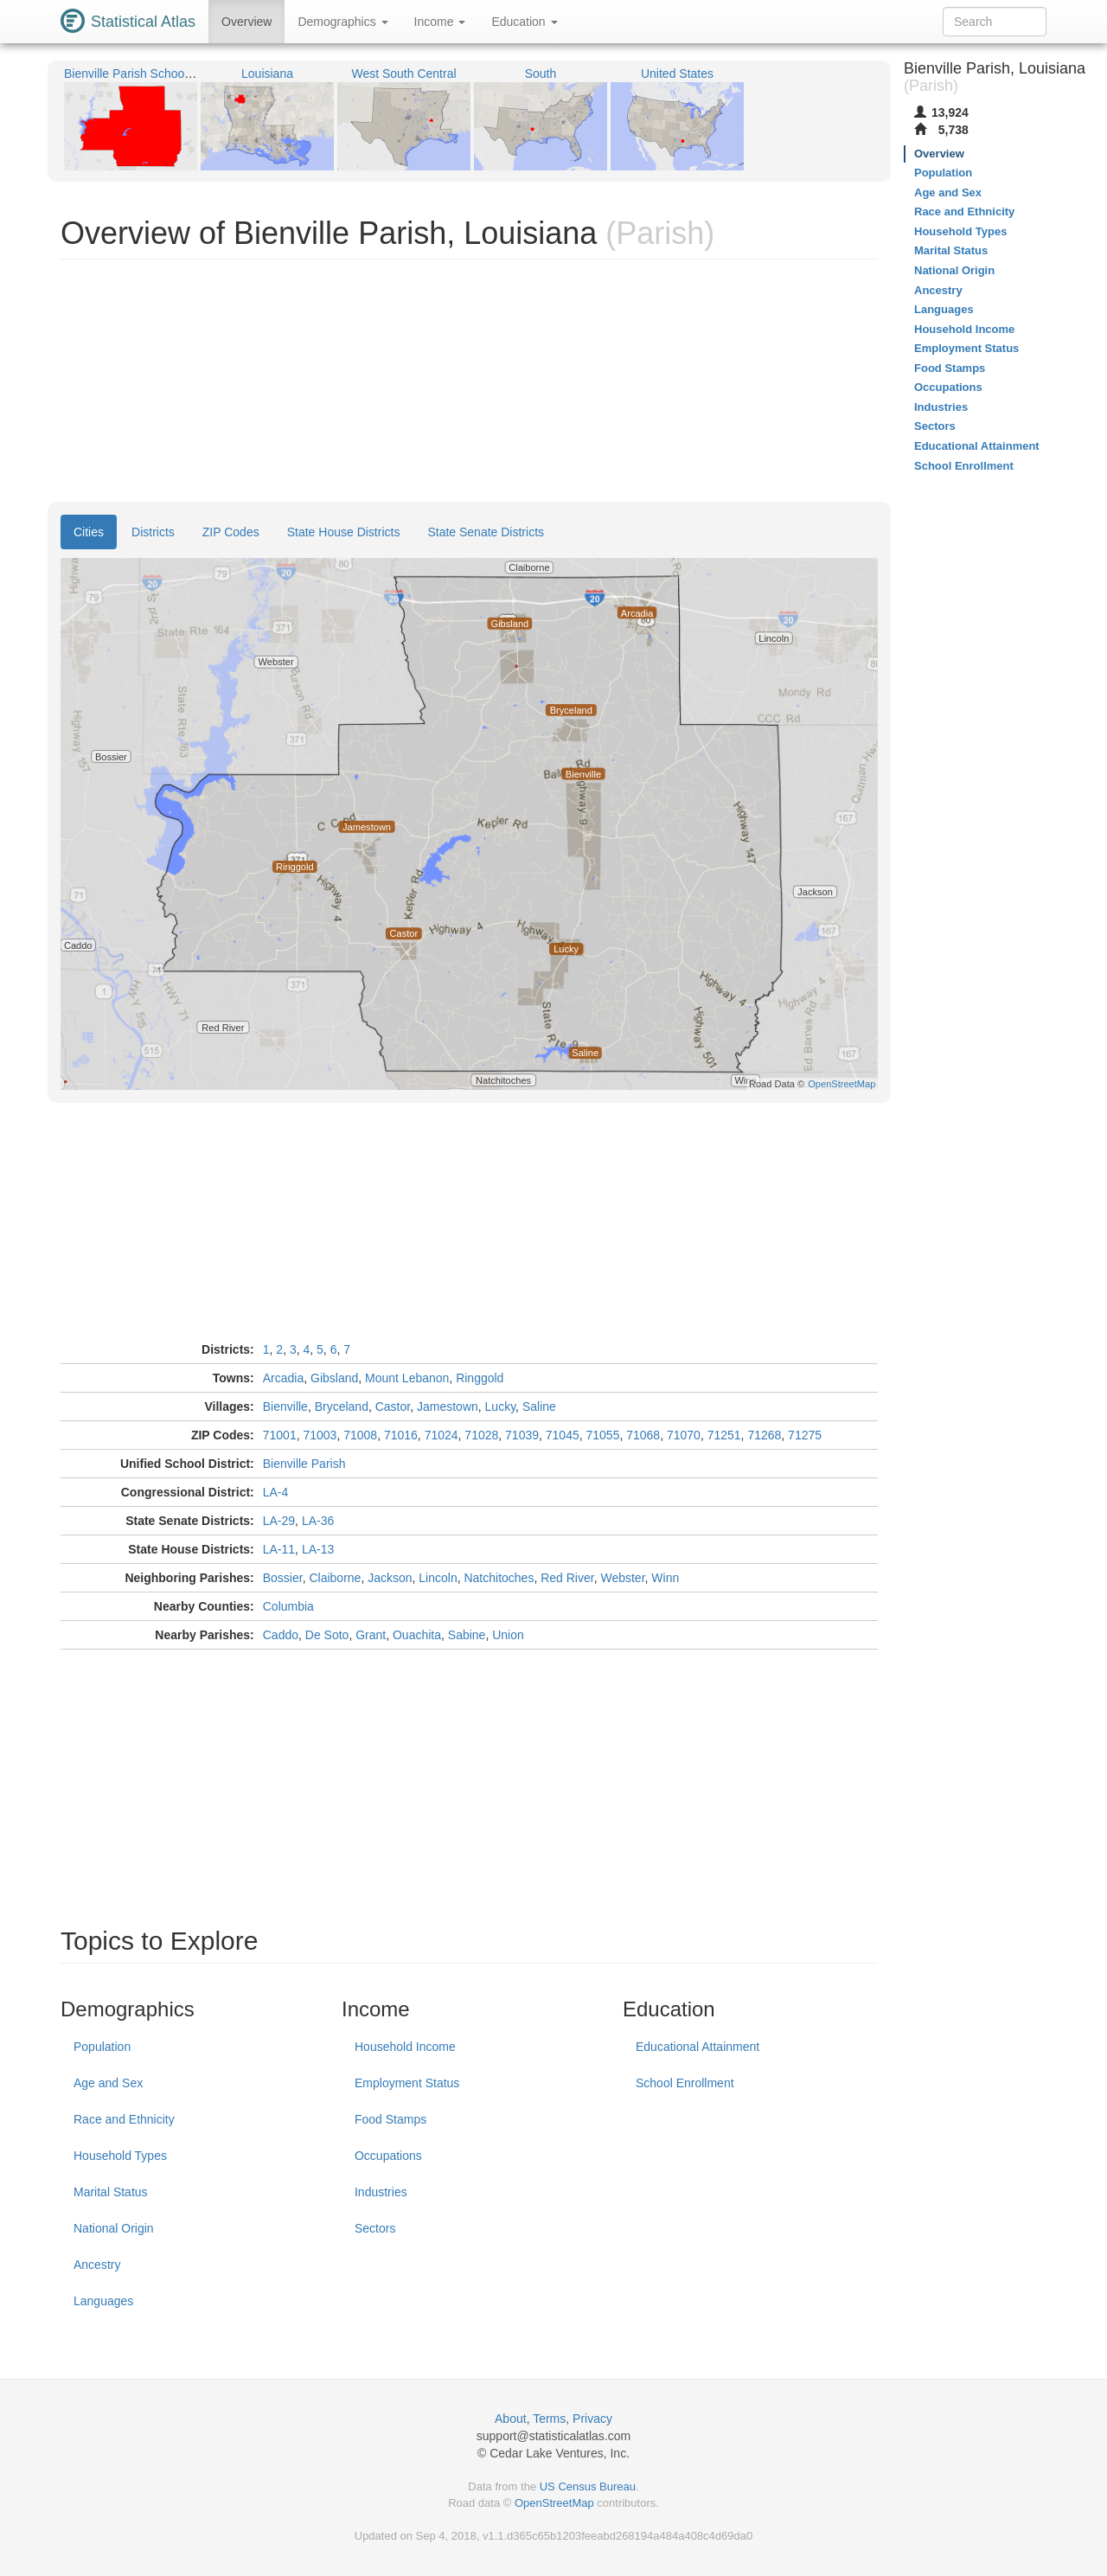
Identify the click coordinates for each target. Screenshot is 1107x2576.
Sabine (467, 1635)
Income (440, 22)
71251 (724, 1435)
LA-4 (276, 1492)
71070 (684, 1435)
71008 (360, 1435)
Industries (381, 2192)
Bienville (285, 1406)
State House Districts (343, 532)
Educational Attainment (697, 2047)
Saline (539, 1406)
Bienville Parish (304, 1464)
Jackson (390, 1578)
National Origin (114, 2228)
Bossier (283, 1578)
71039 (522, 1435)
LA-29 (279, 1521)
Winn (665, 1578)
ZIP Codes (230, 532)
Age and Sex (108, 2083)
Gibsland (334, 1378)
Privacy (592, 2418)
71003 (319, 1435)
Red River (567, 1578)
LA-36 (318, 1521)
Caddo (280, 1635)
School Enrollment (685, 2083)
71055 (603, 1435)
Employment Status (407, 2083)
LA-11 (279, 1549)
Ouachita (417, 1635)
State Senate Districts (485, 532)
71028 (481, 1435)
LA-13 (318, 1549)
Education (524, 22)
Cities (89, 532)
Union (508, 1635)
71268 (764, 1435)
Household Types (120, 2156)
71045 (562, 1435)
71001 (280, 1435)
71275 (805, 1435)
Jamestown (447, 1406)
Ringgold (479, 1378)
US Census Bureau (588, 2486)
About (511, 2418)
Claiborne (335, 1578)
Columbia (288, 1606)
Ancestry (97, 2265)
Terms (549, 2418)
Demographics (342, 22)
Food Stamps (390, 2119)
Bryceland (341, 1406)
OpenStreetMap (554, 2502)
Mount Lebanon (407, 1378)
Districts (153, 532)
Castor (392, 1406)
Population (102, 2047)
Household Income (405, 2047)
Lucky (500, 1406)
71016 (401, 1435)
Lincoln (438, 1578)
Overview (246, 22)
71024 (441, 1435)
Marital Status (111, 2192)
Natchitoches (499, 1578)
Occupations (388, 2156)
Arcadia (283, 1378)
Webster (622, 1578)
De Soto (327, 1635)
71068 (643, 1435)
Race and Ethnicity (124, 2119)
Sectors (375, 2228)
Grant (370, 1635)
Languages (103, 2301)
